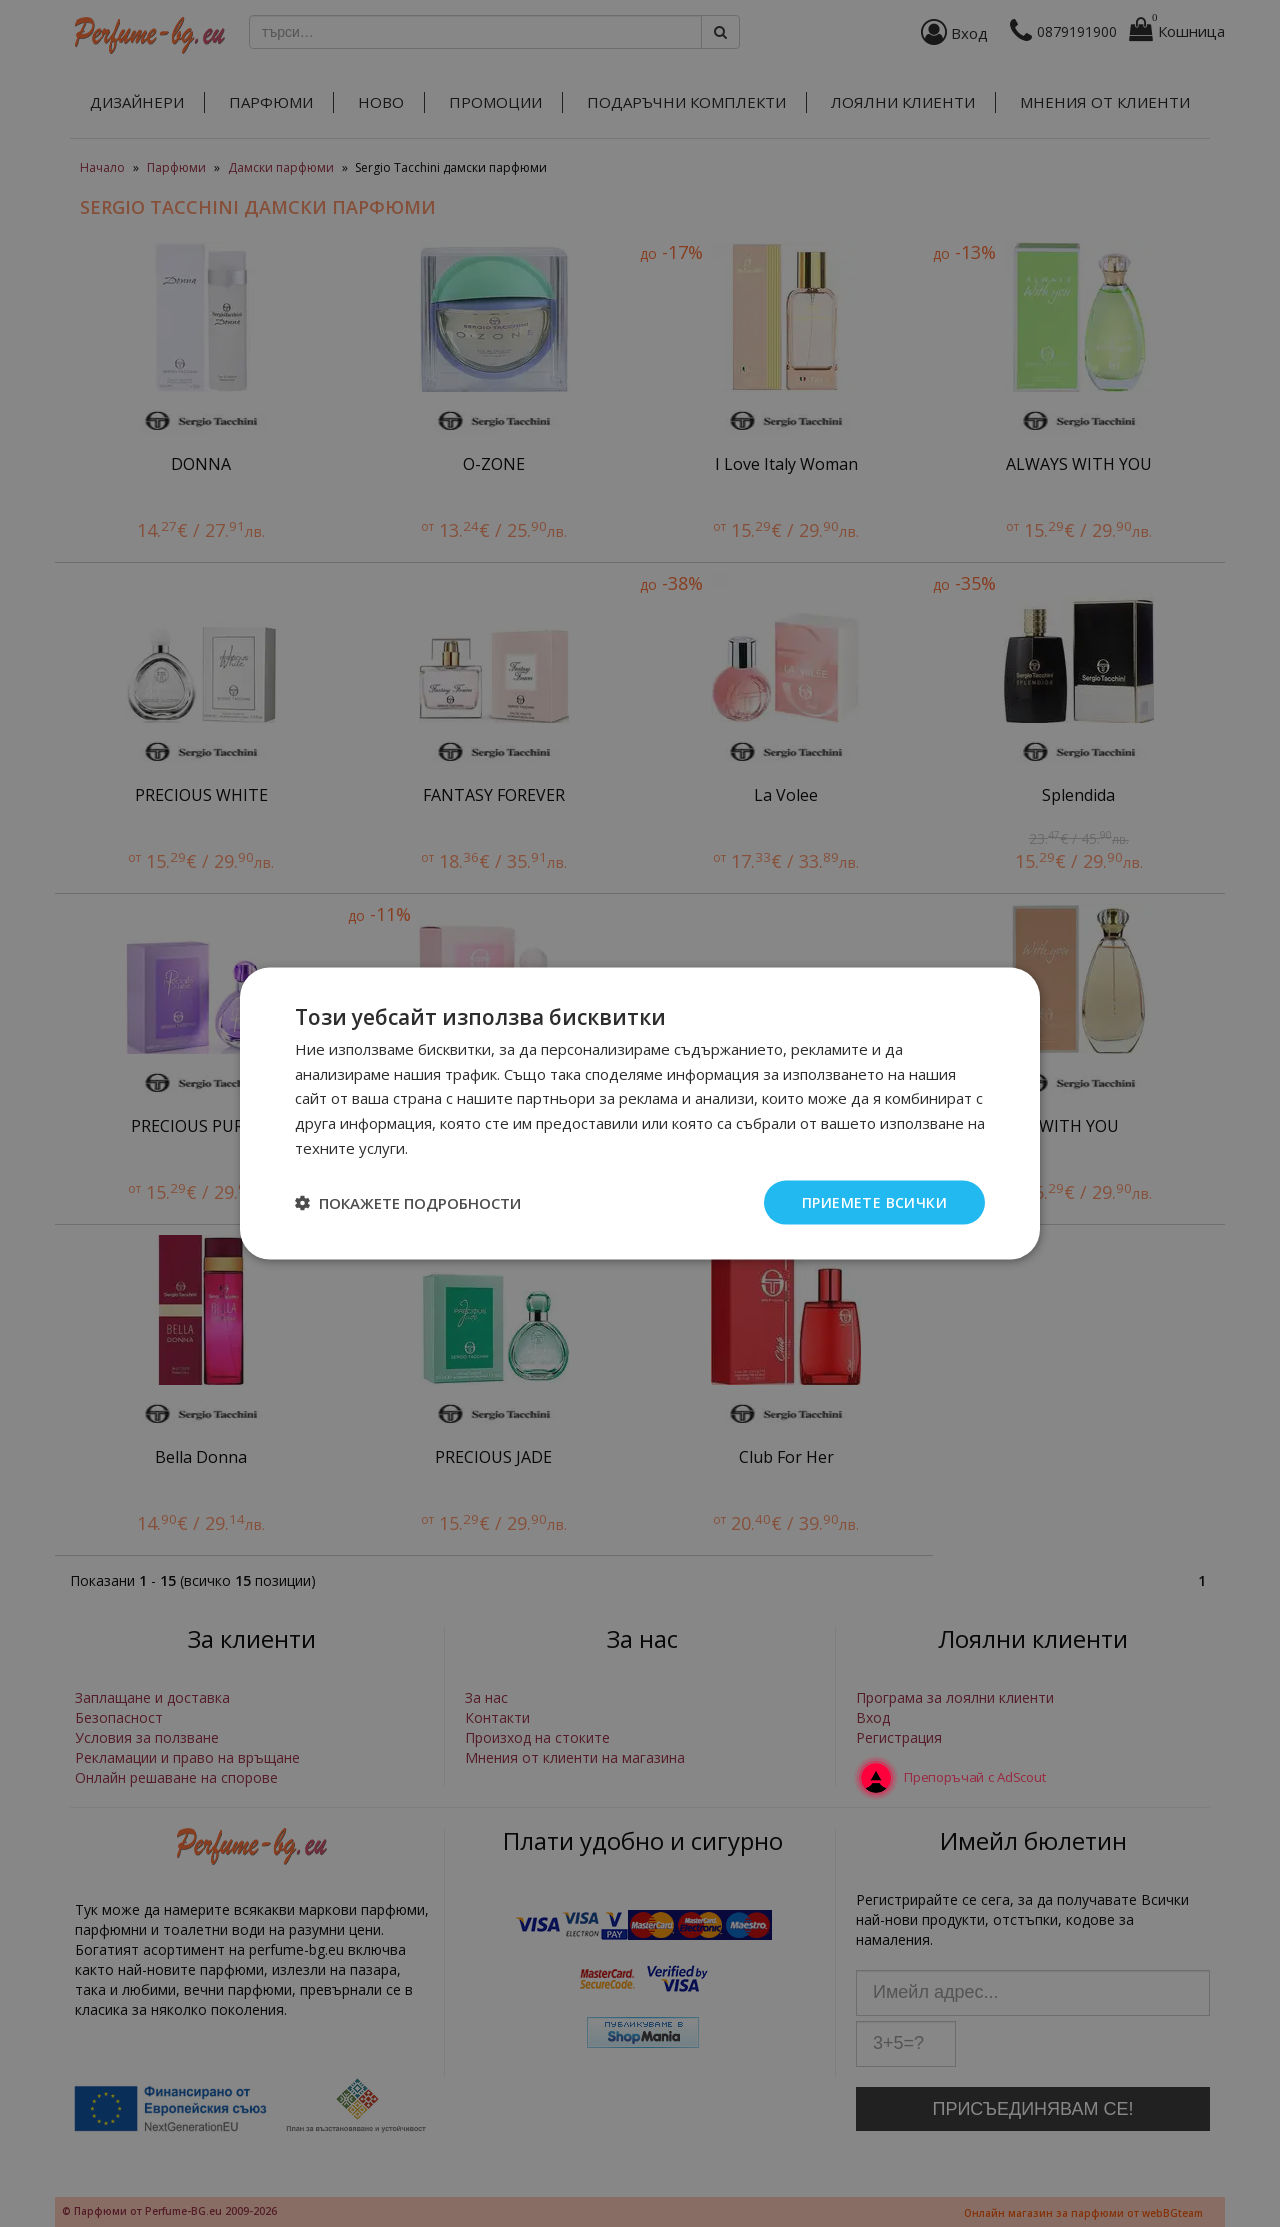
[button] (408, 1203)
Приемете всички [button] (874, 1201)
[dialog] (640, 1113)
